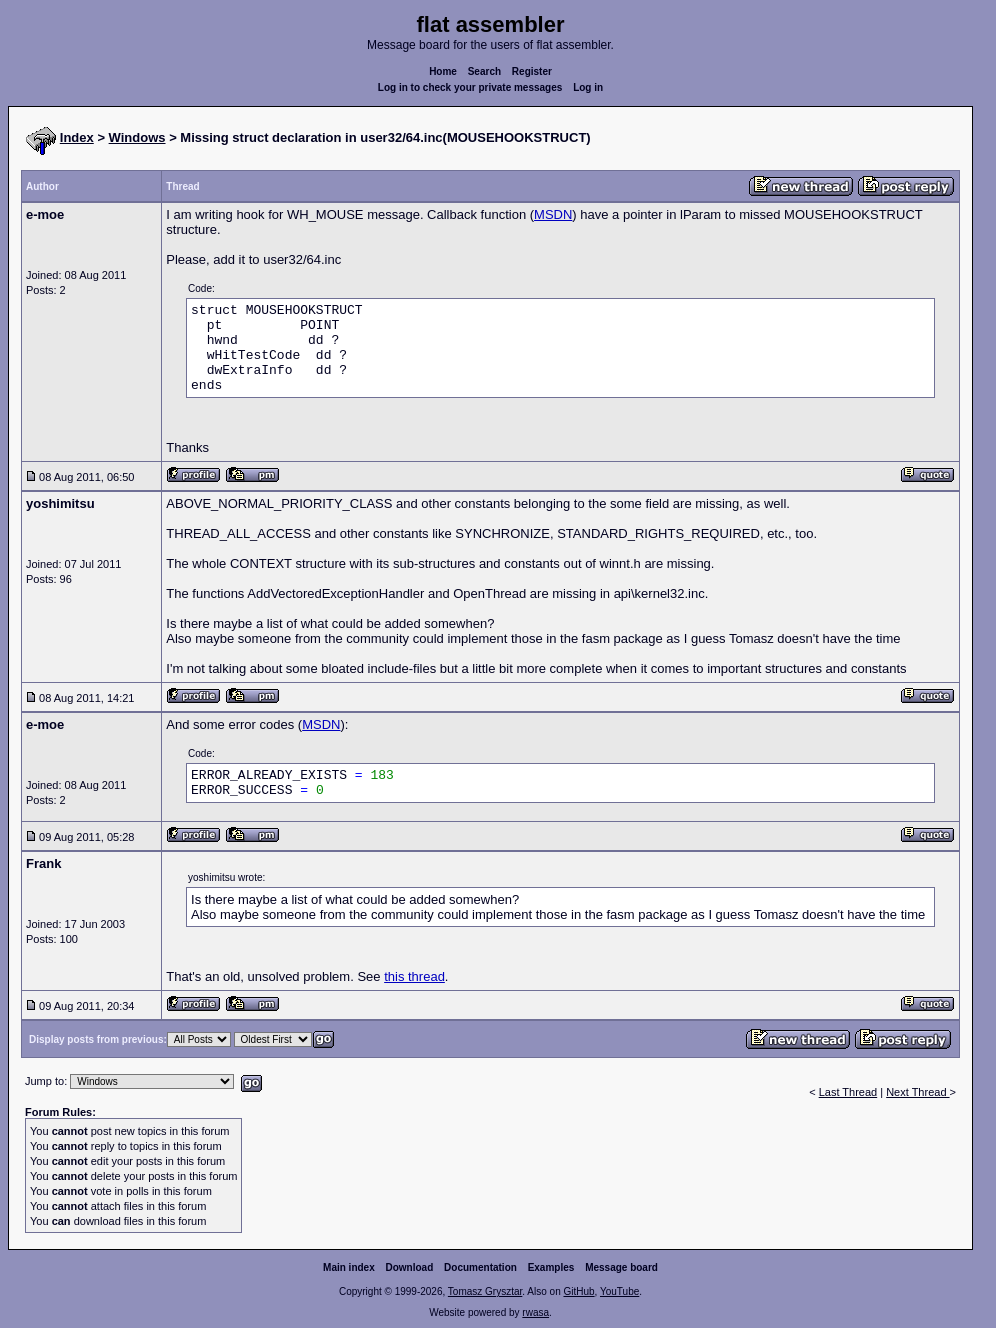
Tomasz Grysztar (485, 1291)
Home (443, 71)
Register (532, 71)
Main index (349, 1267)
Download (410, 1267)
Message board (621, 1267)
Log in (588, 87)
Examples (551, 1267)
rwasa (535, 1312)
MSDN (553, 214)
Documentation (480, 1267)
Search (484, 71)
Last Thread (848, 1092)
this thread (414, 976)
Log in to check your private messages (470, 87)
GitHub (578, 1291)
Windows (137, 137)
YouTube (619, 1291)
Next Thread (917, 1092)
